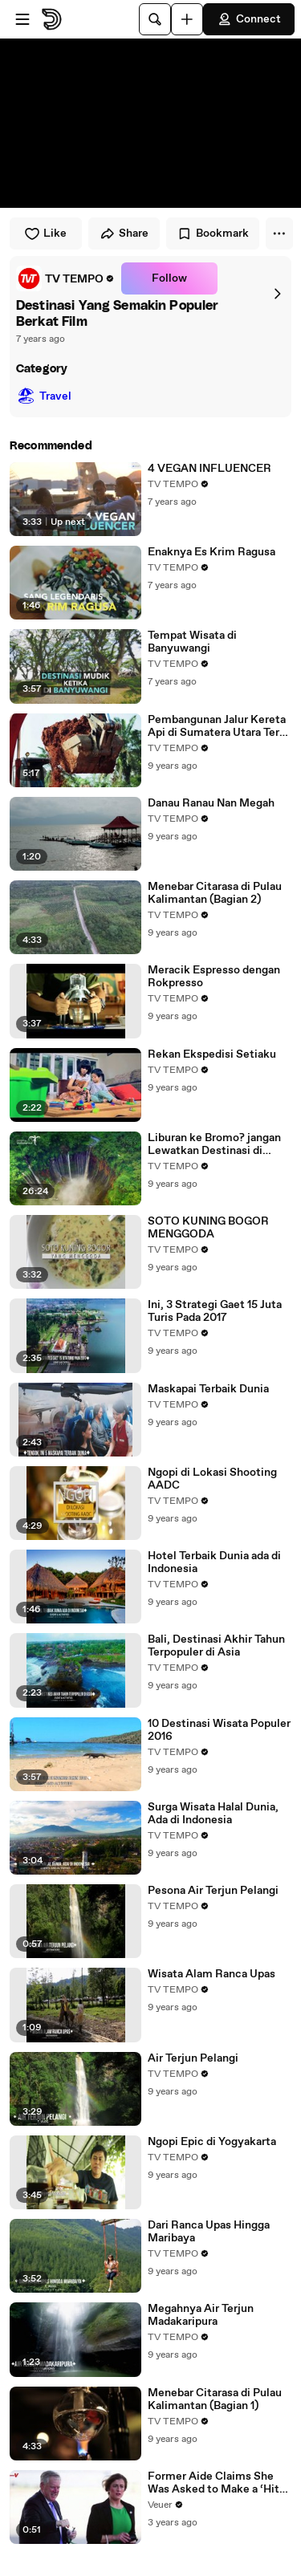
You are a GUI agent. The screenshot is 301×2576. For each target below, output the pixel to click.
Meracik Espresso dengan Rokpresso (214, 976)
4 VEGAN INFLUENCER (209, 468)
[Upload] (187, 19)
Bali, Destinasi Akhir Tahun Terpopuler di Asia (216, 1646)
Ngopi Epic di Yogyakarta (212, 2141)
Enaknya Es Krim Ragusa (211, 552)
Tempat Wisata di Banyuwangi (192, 642)
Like (45, 234)
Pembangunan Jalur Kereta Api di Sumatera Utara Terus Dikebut (219, 726)
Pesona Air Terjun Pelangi (213, 1890)
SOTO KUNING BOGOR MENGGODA (208, 1228)
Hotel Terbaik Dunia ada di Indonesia (214, 1562)
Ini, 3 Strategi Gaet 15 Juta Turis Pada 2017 (215, 1311)
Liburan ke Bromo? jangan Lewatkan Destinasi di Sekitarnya (214, 1144)
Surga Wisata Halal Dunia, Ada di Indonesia (213, 1813)
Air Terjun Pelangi (193, 2058)
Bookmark (213, 234)
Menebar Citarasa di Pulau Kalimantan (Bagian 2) (215, 893)
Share (124, 234)
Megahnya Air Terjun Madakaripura (201, 2315)
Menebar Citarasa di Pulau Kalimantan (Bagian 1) (215, 2399)
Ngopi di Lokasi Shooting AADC (212, 1479)
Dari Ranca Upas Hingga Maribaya (209, 2232)
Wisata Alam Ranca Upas (211, 1974)
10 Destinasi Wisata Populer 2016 (219, 1730)
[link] (65, 278)
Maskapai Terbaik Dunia (208, 1389)
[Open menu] (22, 19)
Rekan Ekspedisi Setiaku (212, 1054)
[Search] (155, 19)
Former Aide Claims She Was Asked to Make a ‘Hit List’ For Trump (213, 2483)
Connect (249, 19)
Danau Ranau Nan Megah (211, 803)
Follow (169, 278)
